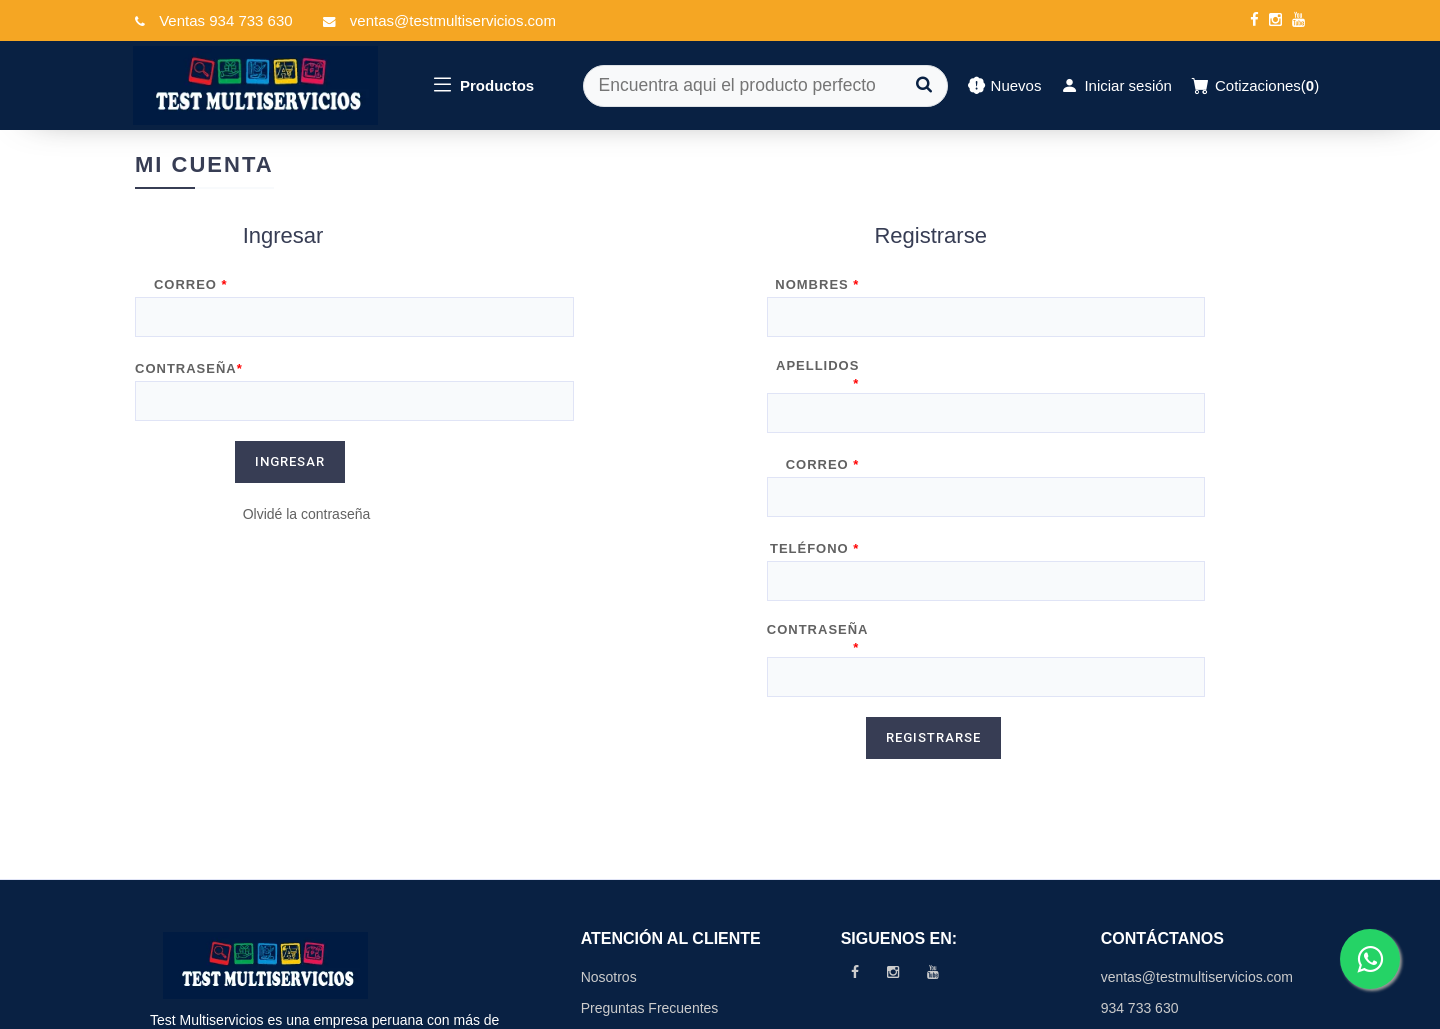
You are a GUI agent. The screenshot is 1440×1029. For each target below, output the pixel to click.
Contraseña (189, 352)
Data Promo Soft (1254, 1008)
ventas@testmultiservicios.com (1195, 833)
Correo (191, 292)
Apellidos (817, 352)
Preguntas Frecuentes (650, 864)
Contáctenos (620, 896)
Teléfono (814, 472)
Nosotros (609, 833)
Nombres (817, 292)
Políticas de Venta (637, 927)
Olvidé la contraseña (307, 466)
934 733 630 (1140, 864)
